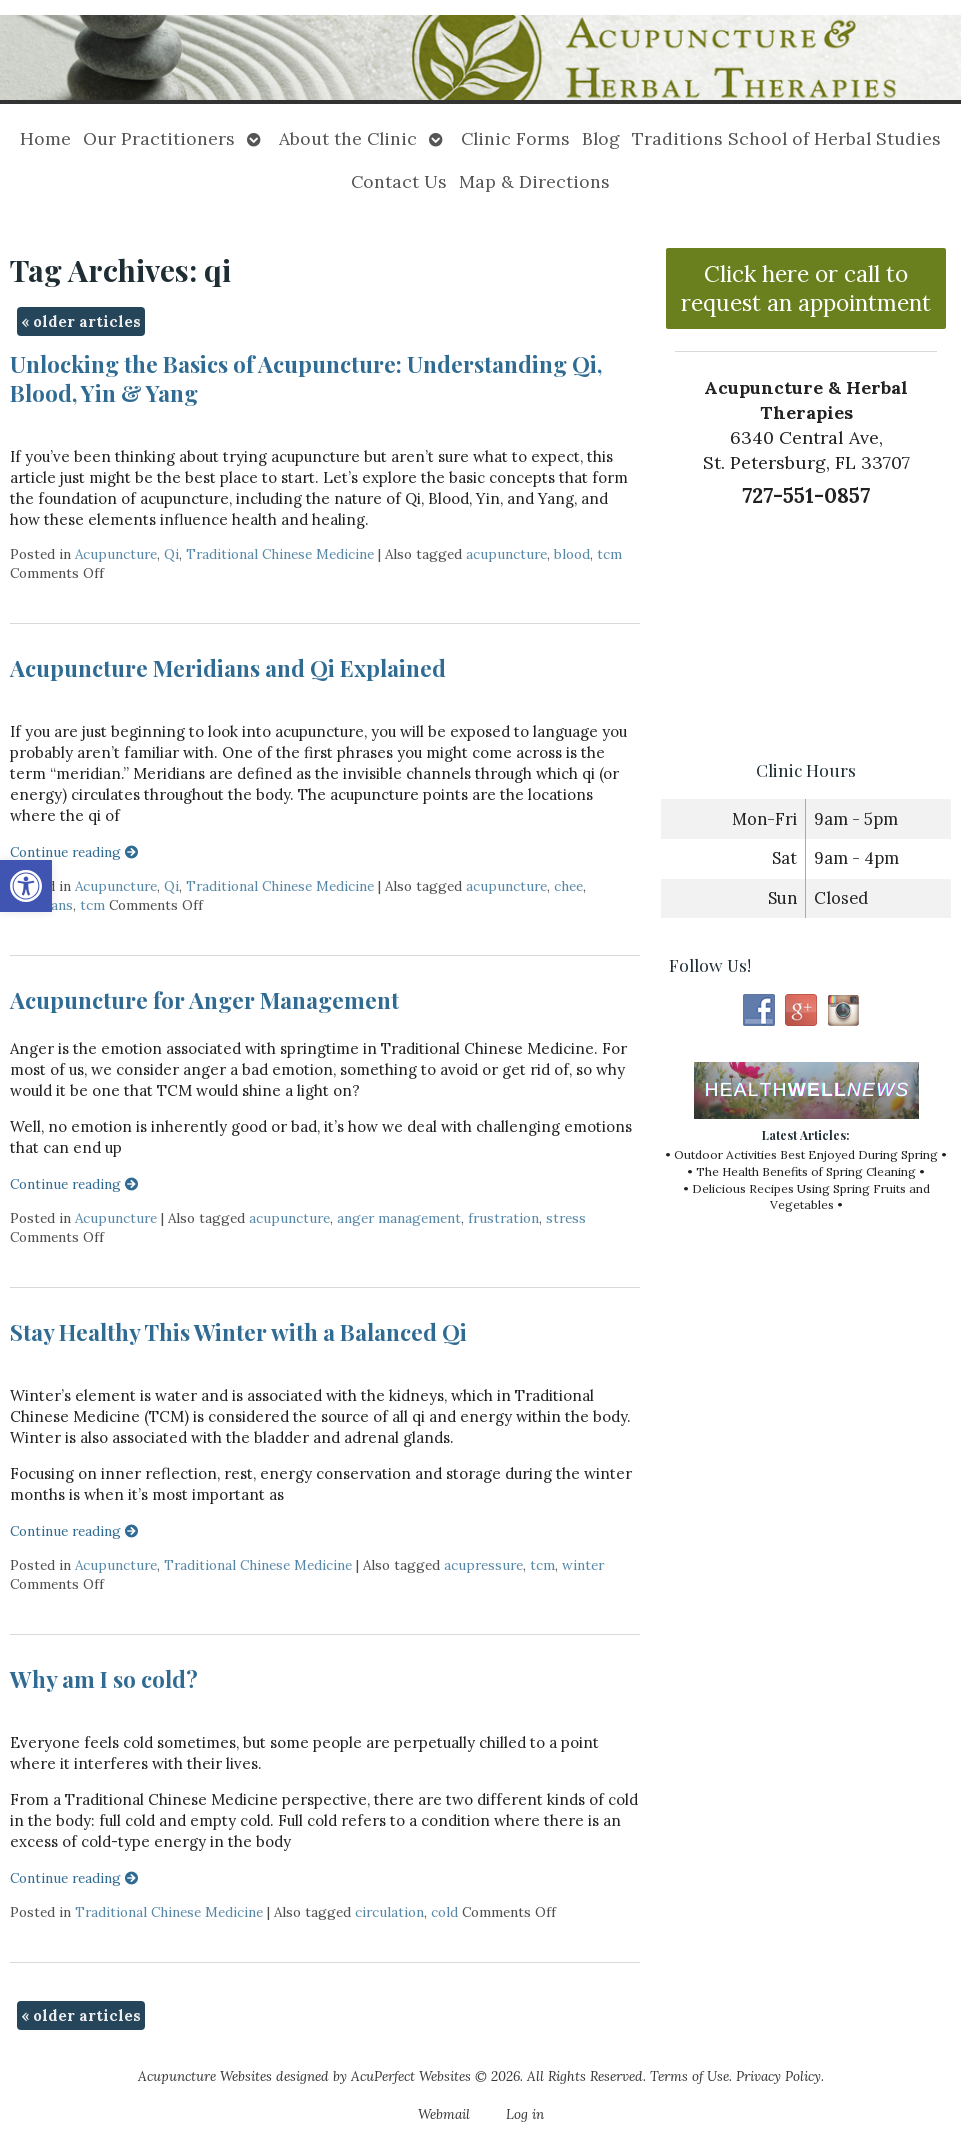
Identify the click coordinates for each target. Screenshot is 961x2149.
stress (566, 1218)
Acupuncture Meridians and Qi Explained (228, 668)
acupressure (483, 1565)
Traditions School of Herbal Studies (786, 138)
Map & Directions (534, 181)
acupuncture (506, 554)
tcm (609, 554)
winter (583, 1565)
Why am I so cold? (104, 1679)
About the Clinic (348, 138)
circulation (389, 1912)
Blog (601, 138)
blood (572, 554)
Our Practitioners (159, 138)
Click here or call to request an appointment (806, 288)
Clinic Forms (515, 138)
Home (45, 138)
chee (568, 886)
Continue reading (74, 852)
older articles (81, 321)
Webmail (444, 2114)
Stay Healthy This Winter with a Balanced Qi (238, 1332)
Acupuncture (116, 554)
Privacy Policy (778, 2076)
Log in (525, 2114)
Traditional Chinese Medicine (280, 554)
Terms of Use (689, 2076)
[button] (26, 886)
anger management (399, 1218)
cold (444, 1912)
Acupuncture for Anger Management (204, 1000)
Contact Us (399, 181)
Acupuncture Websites (205, 2076)
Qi (171, 554)
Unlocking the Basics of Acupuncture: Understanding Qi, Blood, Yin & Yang (306, 378)
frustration (503, 1218)
